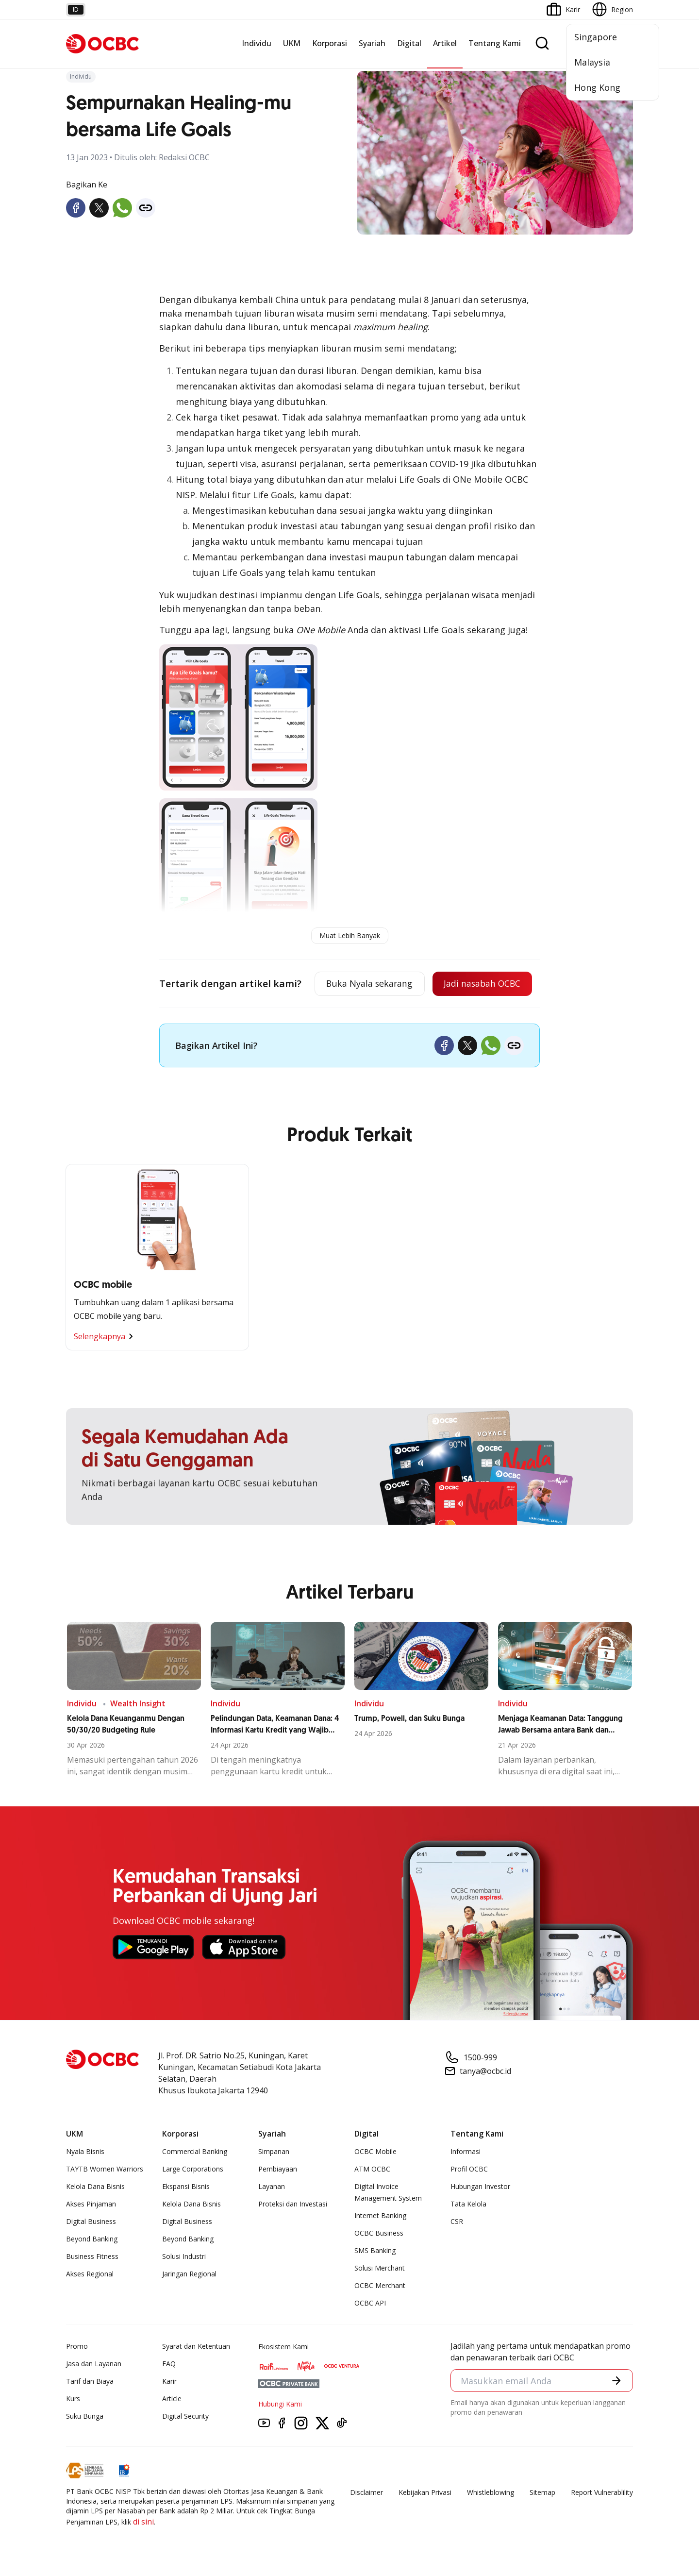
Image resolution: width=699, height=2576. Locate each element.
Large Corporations (192, 2168)
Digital (409, 43)
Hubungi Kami (280, 2403)
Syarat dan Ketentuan (196, 2346)
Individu (256, 43)
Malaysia (592, 62)
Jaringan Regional (189, 2273)
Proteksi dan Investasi (292, 2203)
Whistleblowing (490, 2492)
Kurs (73, 2398)
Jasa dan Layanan (93, 2363)
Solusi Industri (184, 2256)
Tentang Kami (494, 43)
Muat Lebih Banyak (349, 935)
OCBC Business (378, 2233)
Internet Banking (380, 2215)
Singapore (595, 37)
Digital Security (185, 2416)
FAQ (169, 2363)
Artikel (445, 43)
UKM (291, 43)
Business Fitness (92, 2256)
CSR (456, 2221)
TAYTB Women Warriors (104, 2168)
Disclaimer (366, 2492)
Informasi (465, 2151)
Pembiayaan (277, 2168)
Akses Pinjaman (91, 2203)
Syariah (372, 43)
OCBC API (370, 2302)
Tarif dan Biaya (90, 2381)
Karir (169, 2381)
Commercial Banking (194, 2151)
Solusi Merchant (379, 2268)
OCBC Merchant (379, 2285)
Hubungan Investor (480, 2186)
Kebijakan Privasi (425, 2492)
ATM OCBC (372, 2168)
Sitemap (542, 2492)
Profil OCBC (469, 2168)
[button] (616, 2380)
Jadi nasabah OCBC (481, 984)
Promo (77, 2346)
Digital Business (91, 2221)
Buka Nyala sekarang (366, 984)
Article (172, 2398)
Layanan (271, 2186)
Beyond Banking (91, 2238)
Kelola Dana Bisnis (95, 2186)
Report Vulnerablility (602, 2492)
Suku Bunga (84, 2416)
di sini (143, 2521)
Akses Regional (90, 2273)
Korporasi (329, 43)
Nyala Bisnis (85, 2151)
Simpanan (273, 2151)
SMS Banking (375, 2250)
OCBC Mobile (375, 2151)
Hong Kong (597, 87)
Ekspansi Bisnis (186, 2186)
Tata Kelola (468, 2203)
